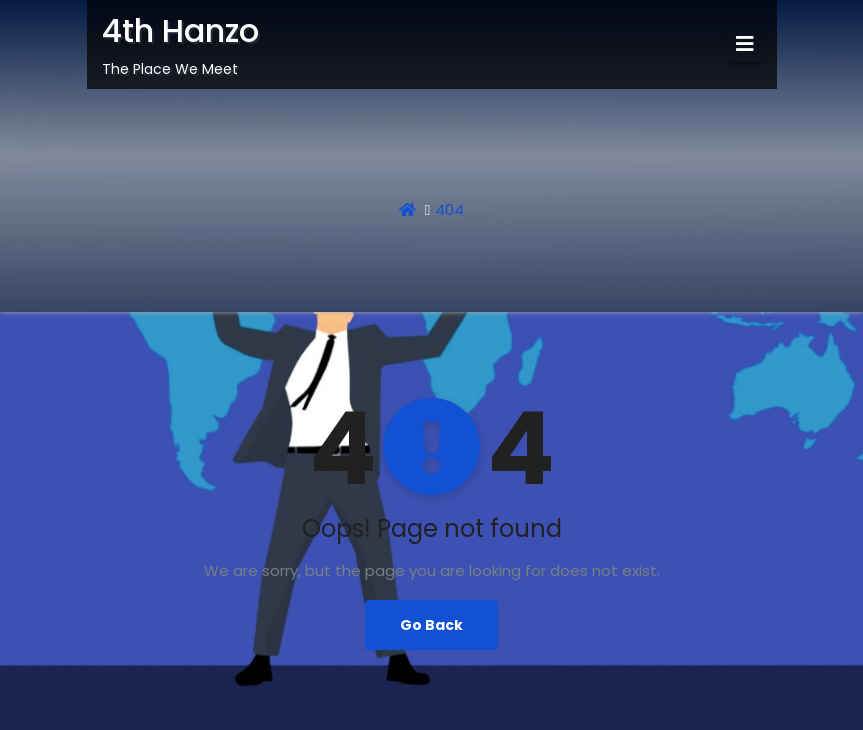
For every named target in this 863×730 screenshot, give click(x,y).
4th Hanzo (180, 30)
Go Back (431, 625)
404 (449, 209)
